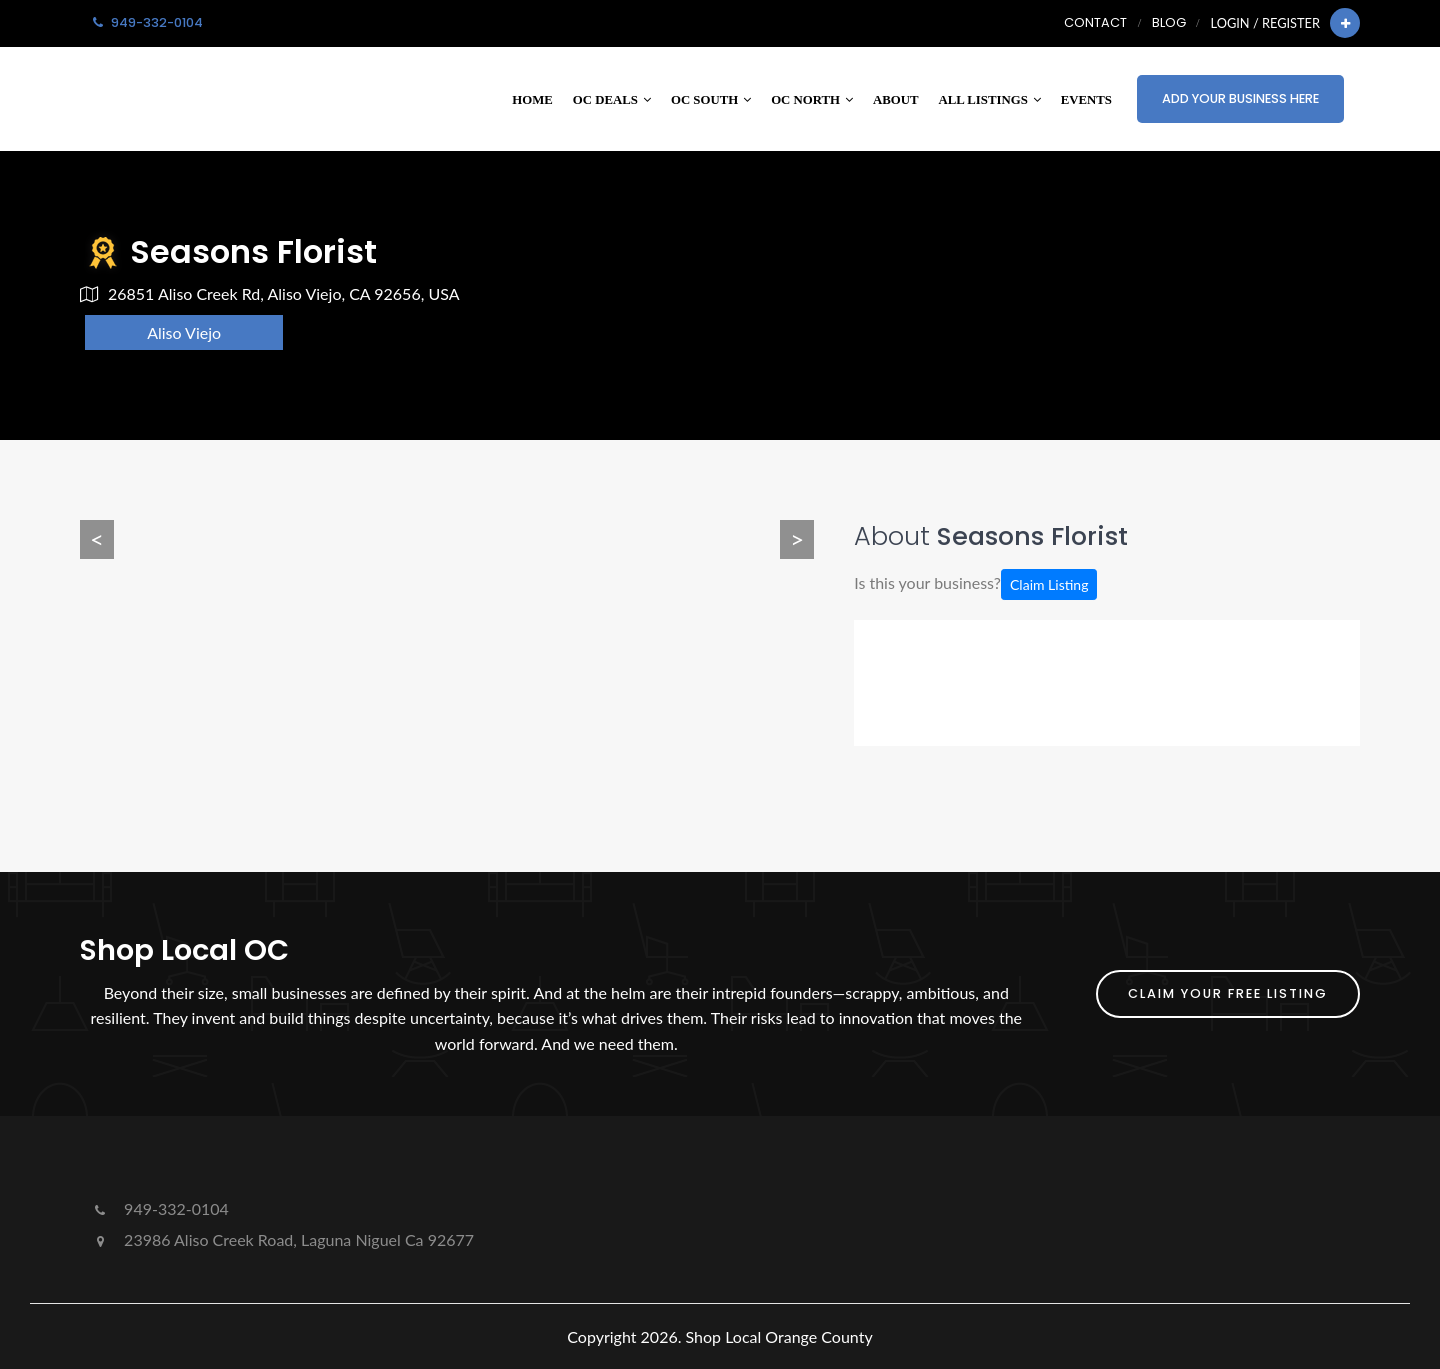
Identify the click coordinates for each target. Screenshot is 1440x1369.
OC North (812, 100)
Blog (1169, 22)
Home (532, 100)
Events (1086, 100)
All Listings (990, 100)
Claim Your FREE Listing (1228, 993)
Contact (1095, 22)
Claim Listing (1049, 584)
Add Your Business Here (1240, 98)
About (896, 100)
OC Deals (612, 100)
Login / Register (1265, 23)
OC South (711, 100)
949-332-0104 (159, 1208)
